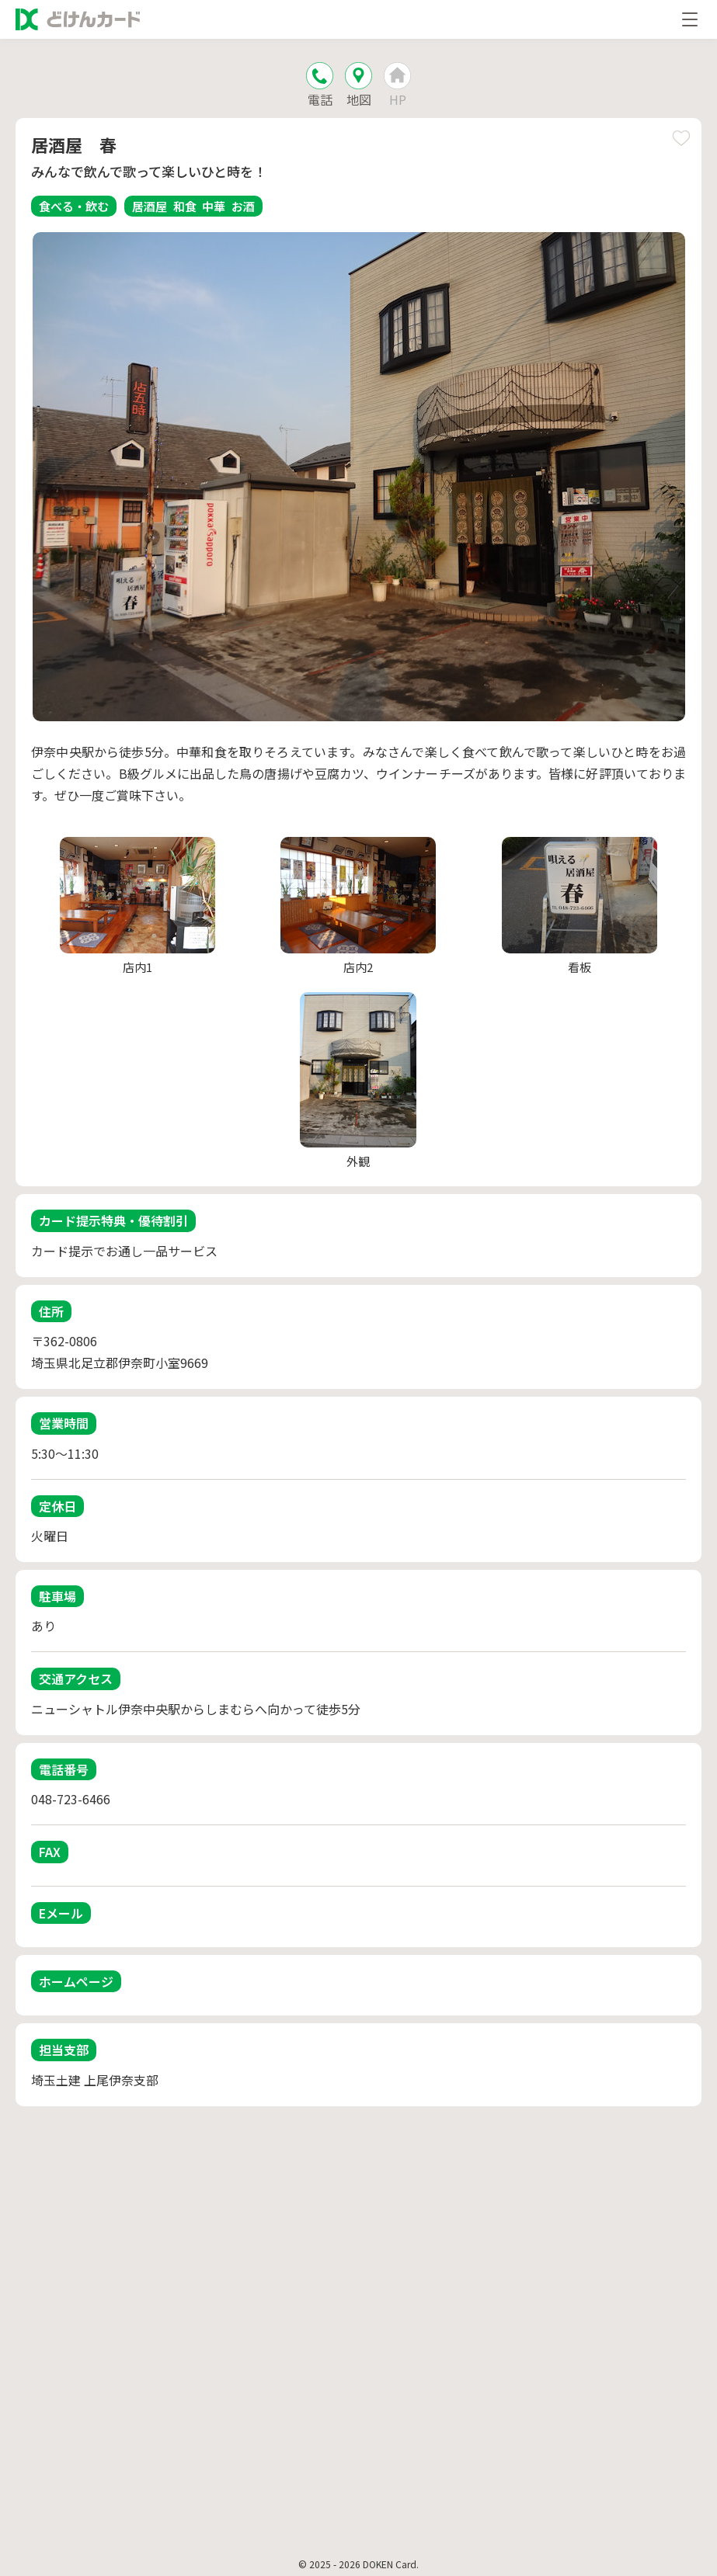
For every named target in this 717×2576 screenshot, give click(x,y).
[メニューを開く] (689, 19)
